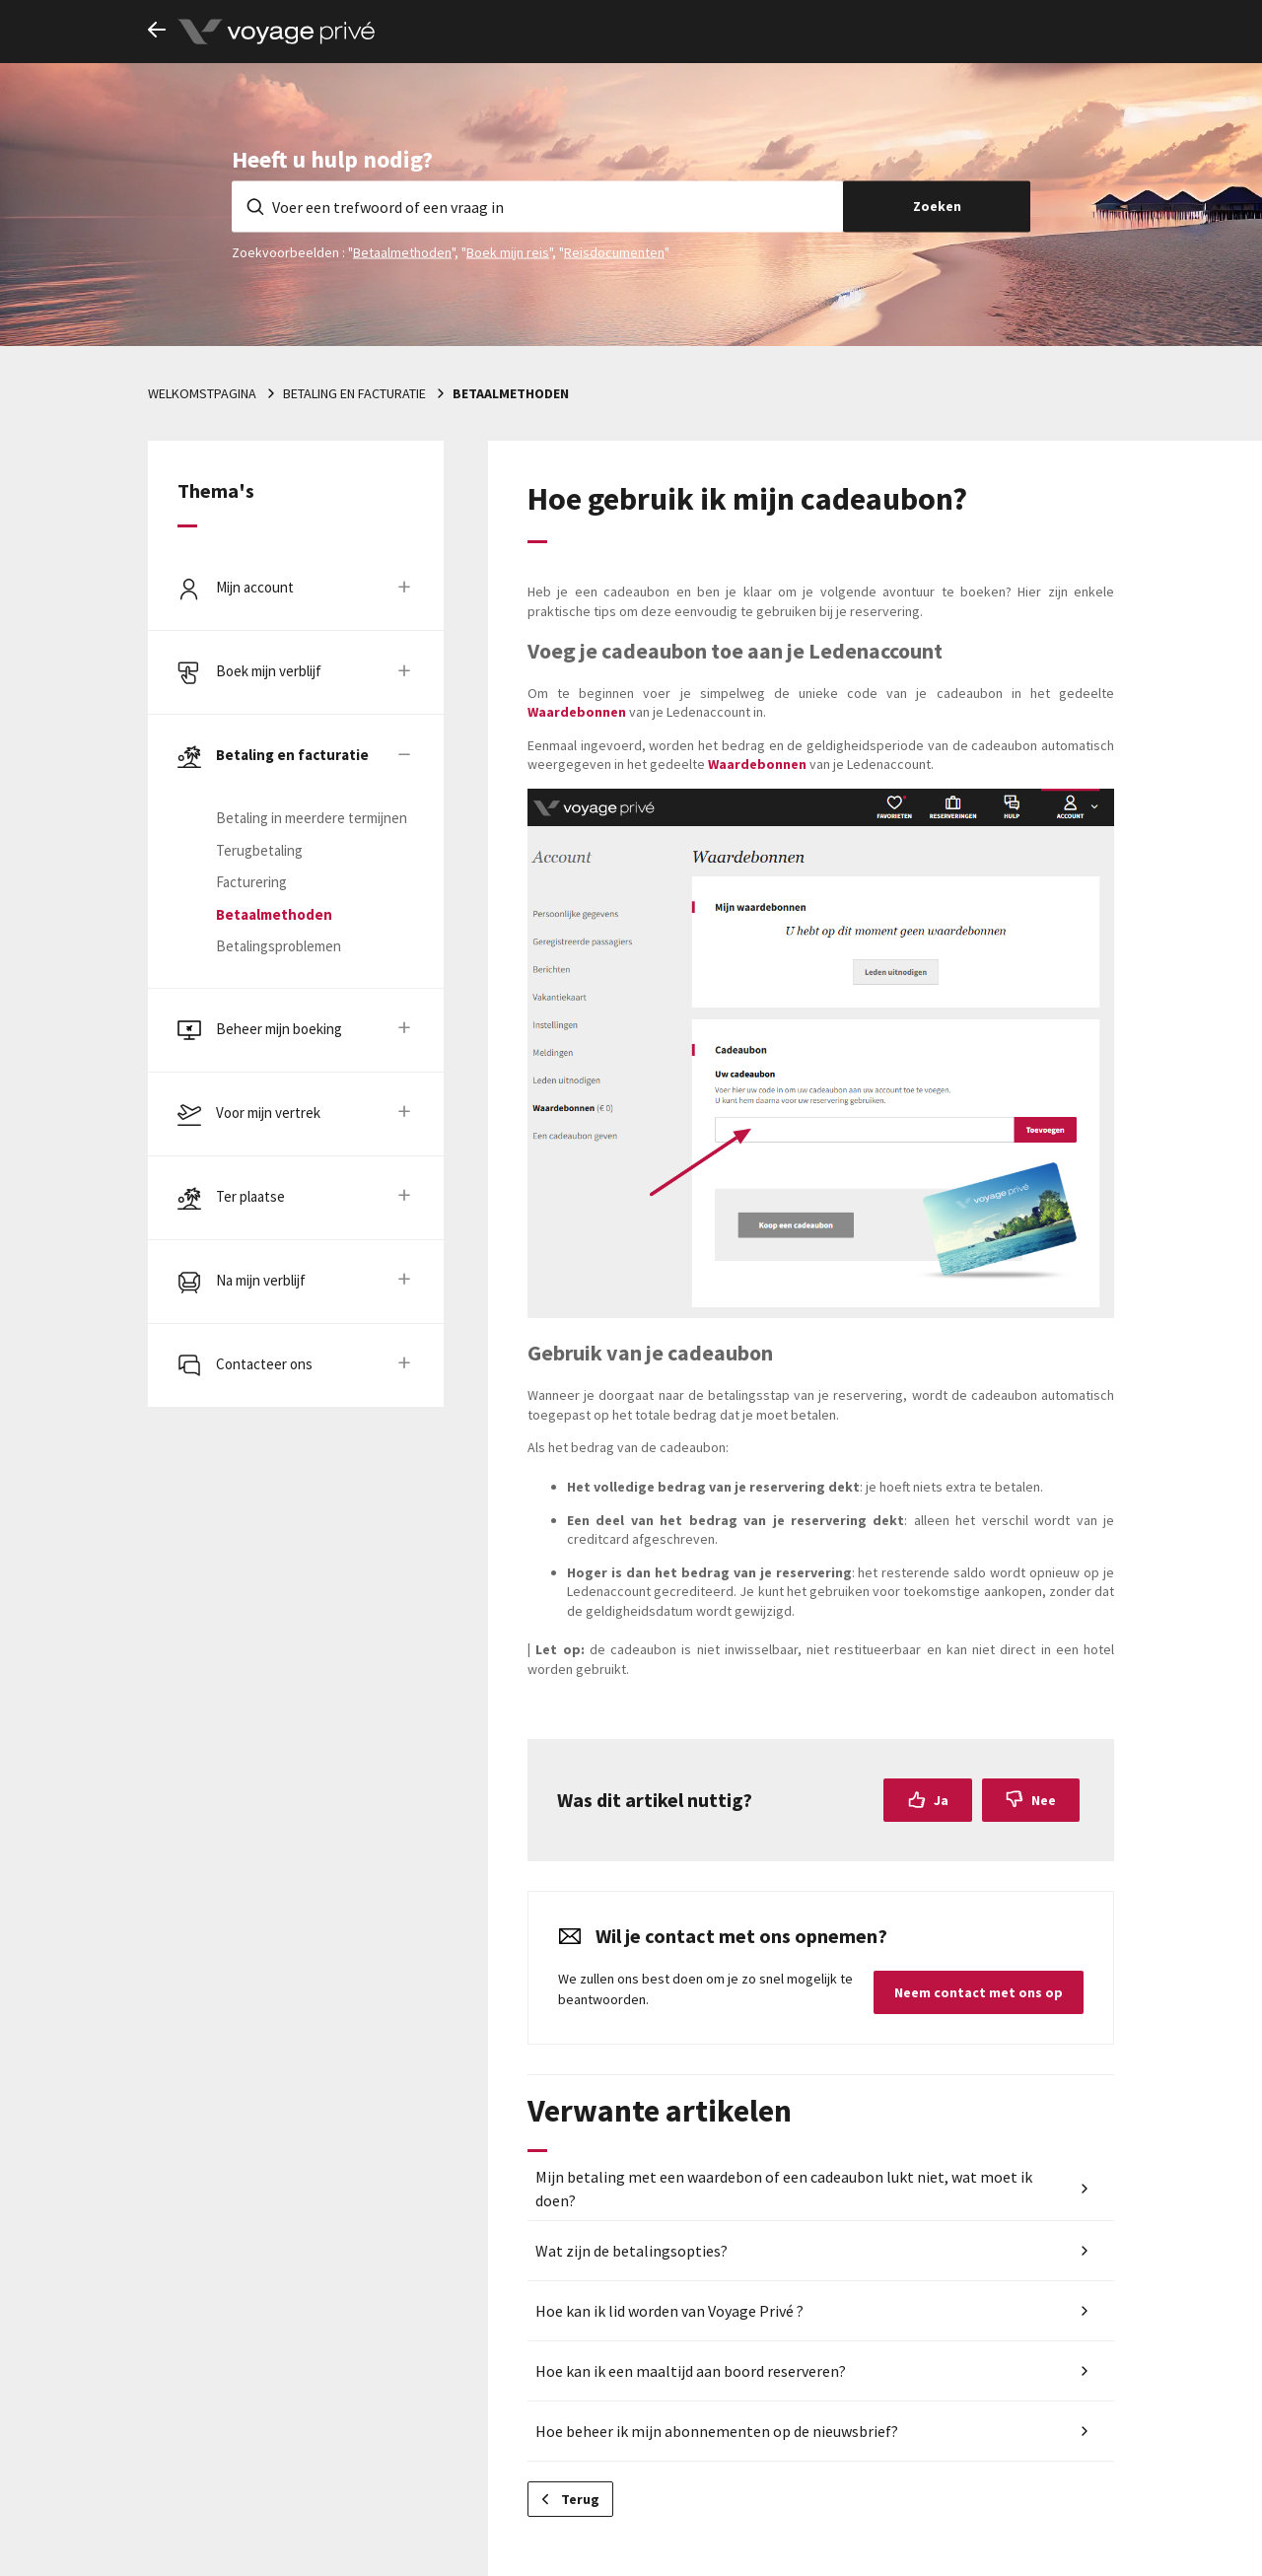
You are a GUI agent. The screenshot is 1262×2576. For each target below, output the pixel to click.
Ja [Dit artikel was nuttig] (941, 1800)
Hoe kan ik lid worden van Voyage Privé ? (669, 2311)
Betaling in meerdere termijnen (311, 817)
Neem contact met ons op (978, 1992)
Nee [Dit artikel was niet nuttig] (1043, 1800)
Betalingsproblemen (278, 946)
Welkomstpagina (202, 393)
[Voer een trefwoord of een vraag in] (537, 206)
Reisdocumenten (614, 251)
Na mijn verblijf (261, 1280)
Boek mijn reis (507, 251)
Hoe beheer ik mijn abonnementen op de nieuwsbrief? (716, 2431)
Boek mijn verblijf (268, 670)
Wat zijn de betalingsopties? (631, 2251)
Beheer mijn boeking (279, 1028)
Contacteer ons (264, 1364)
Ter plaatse (250, 1196)
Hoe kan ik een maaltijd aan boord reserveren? (690, 2371)
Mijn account (255, 587)
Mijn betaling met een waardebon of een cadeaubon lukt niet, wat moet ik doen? (783, 2188)
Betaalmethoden (402, 251)
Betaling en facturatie (354, 393)
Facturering (251, 881)
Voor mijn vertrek (268, 1112)
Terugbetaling (259, 850)
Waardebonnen (578, 712)
